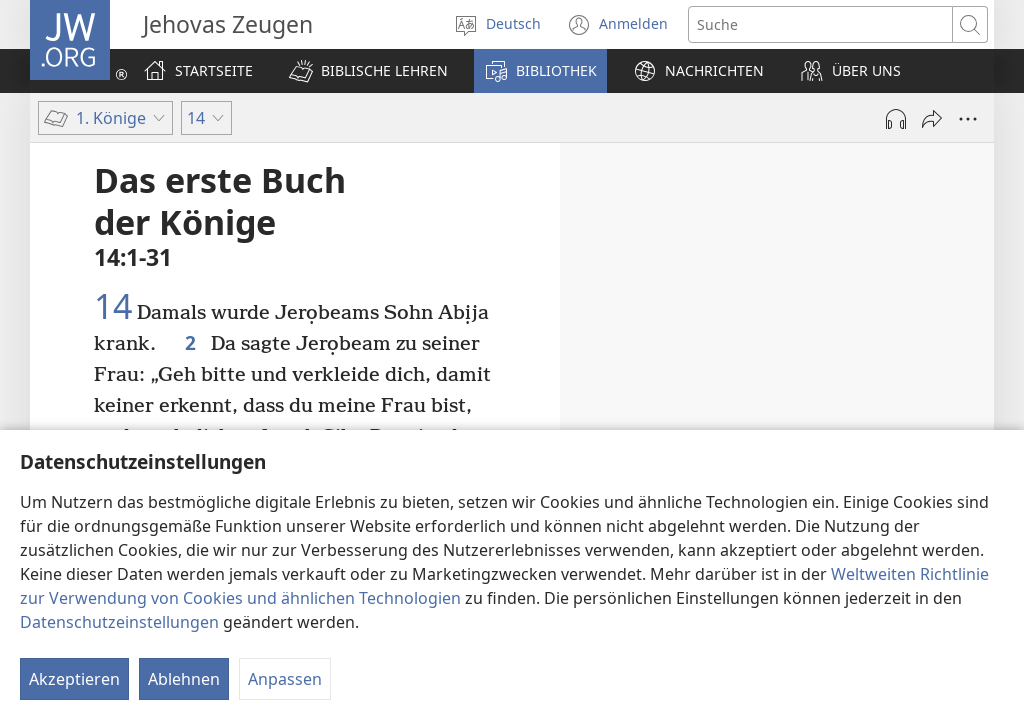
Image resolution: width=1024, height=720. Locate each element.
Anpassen (285, 679)
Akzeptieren (74, 679)
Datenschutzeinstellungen (119, 622)
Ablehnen (184, 679)
